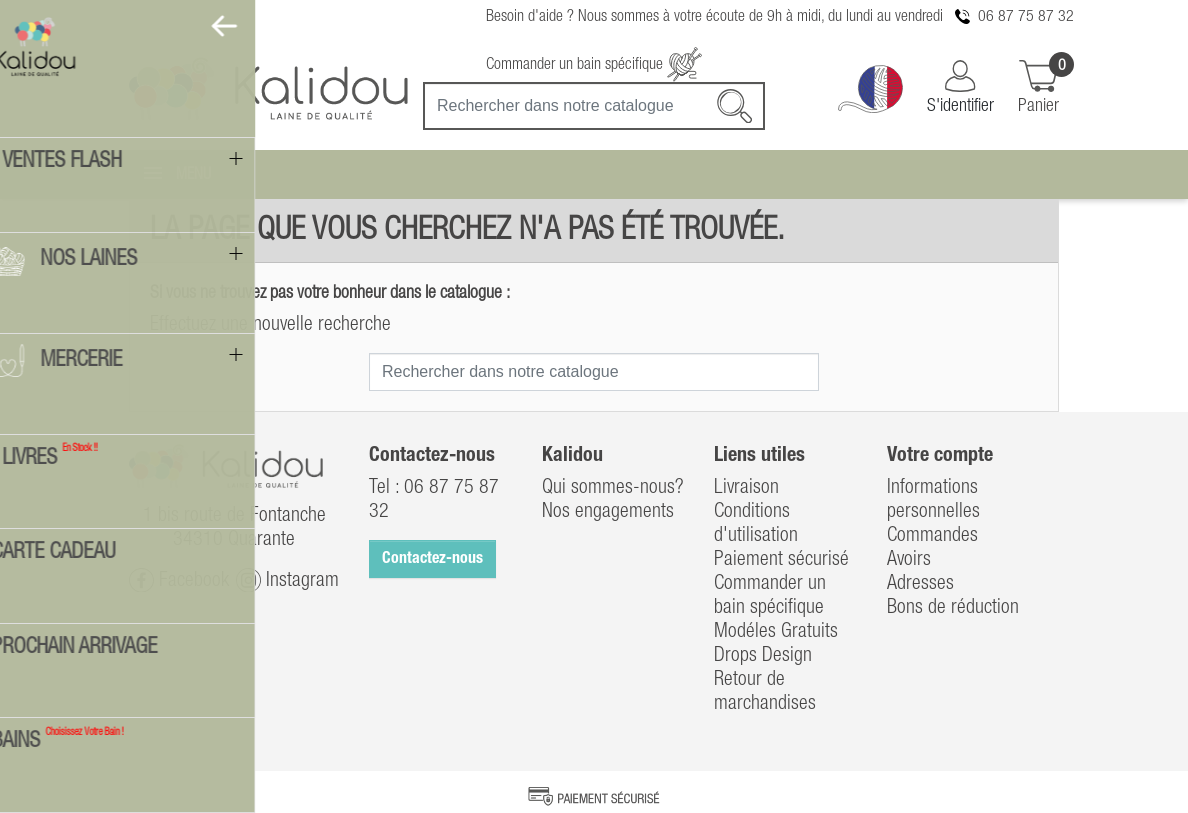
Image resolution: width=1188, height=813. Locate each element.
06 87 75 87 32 (1026, 17)
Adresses (920, 584)
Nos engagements (608, 512)
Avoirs (909, 560)
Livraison (746, 488)
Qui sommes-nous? (613, 488)
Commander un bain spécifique (594, 65)
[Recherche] (594, 106)
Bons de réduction (953, 608)
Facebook (179, 580)
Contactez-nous (432, 559)
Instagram (287, 580)
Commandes (932, 536)
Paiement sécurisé (781, 560)
